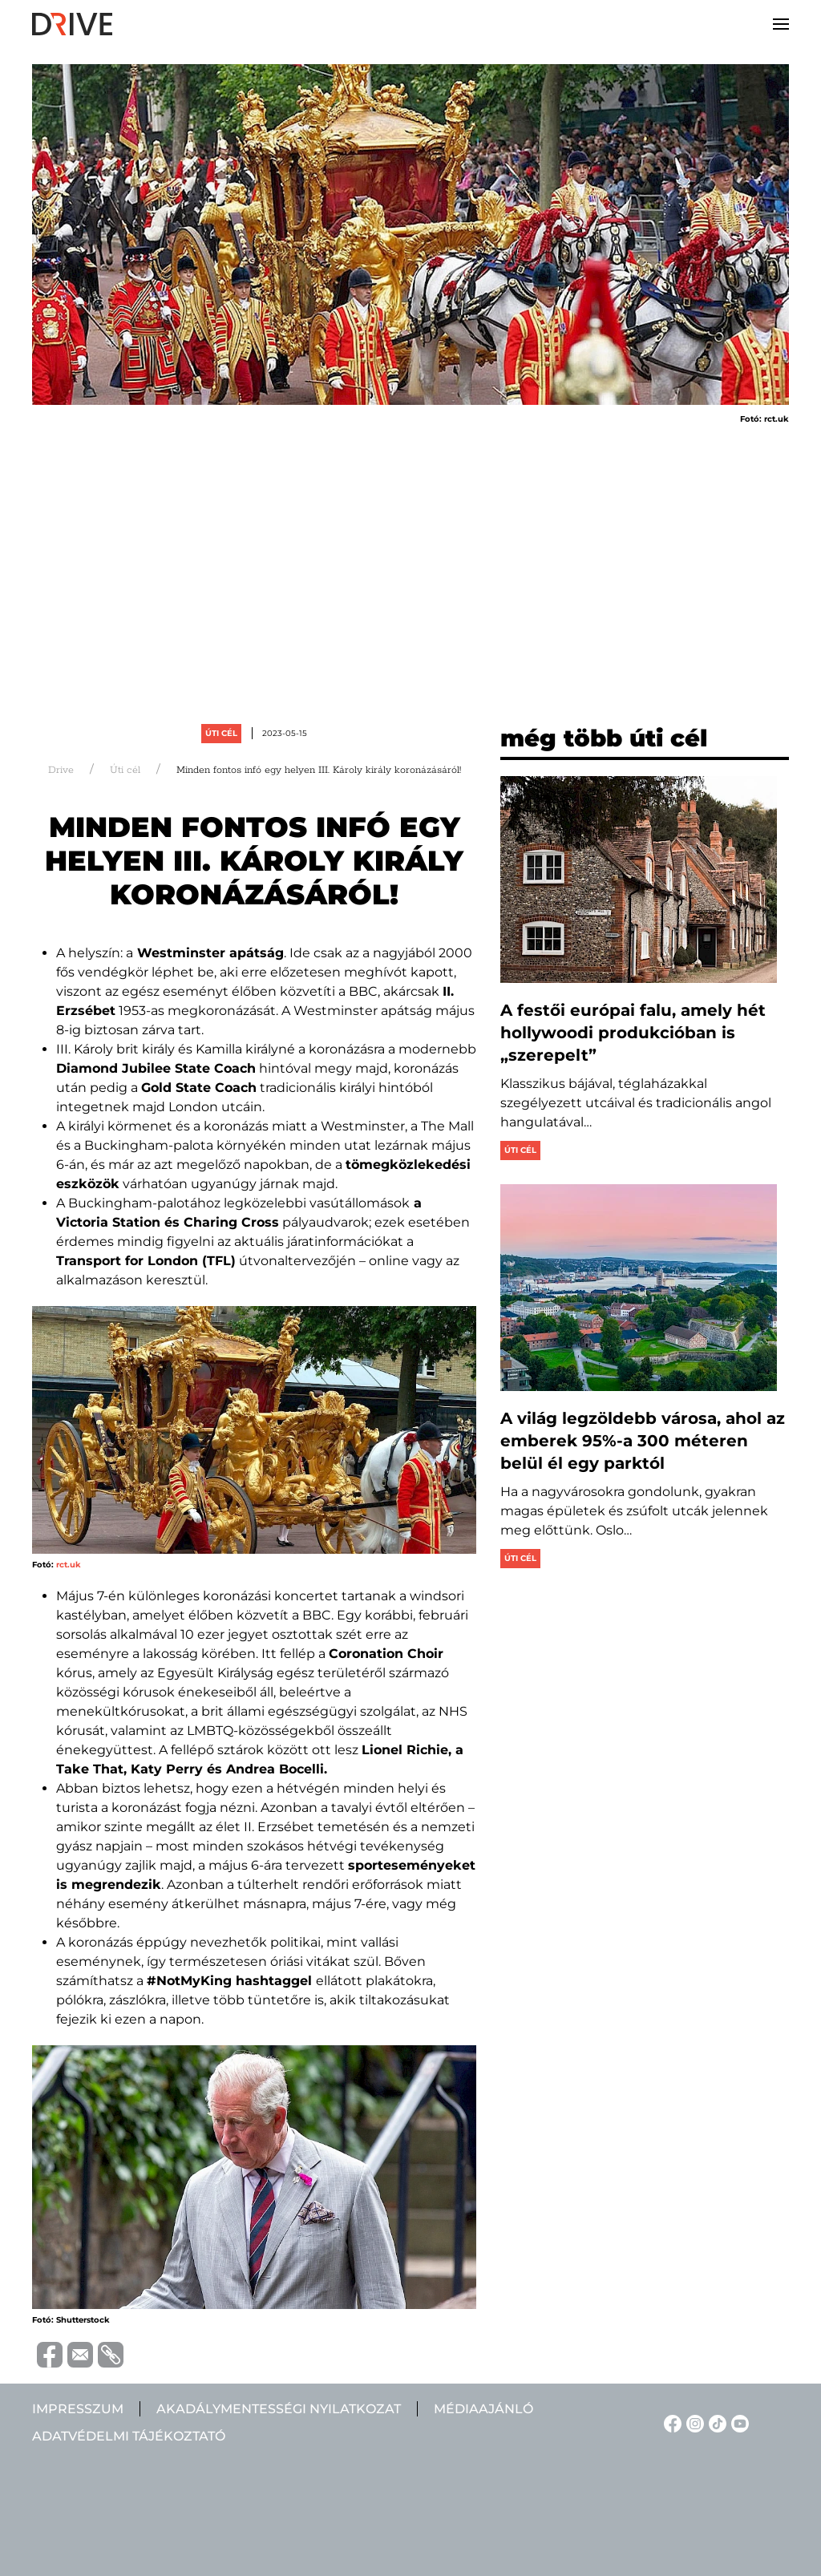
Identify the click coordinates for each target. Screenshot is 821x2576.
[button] (781, 24)
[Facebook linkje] (670, 2422)
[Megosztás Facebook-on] (47, 2353)
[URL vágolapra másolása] (108, 2355)
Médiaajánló (483, 2408)
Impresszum (77, 2408)
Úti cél (221, 733)
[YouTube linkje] (737, 2422)
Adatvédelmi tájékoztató (128, 2436)
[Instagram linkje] (692, 2422)
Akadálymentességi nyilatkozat (278, 2408)
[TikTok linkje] (715, 2422)
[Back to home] (72, 24)
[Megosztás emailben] (78, 2353)
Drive (61, 770)
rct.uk (68, 1564)
